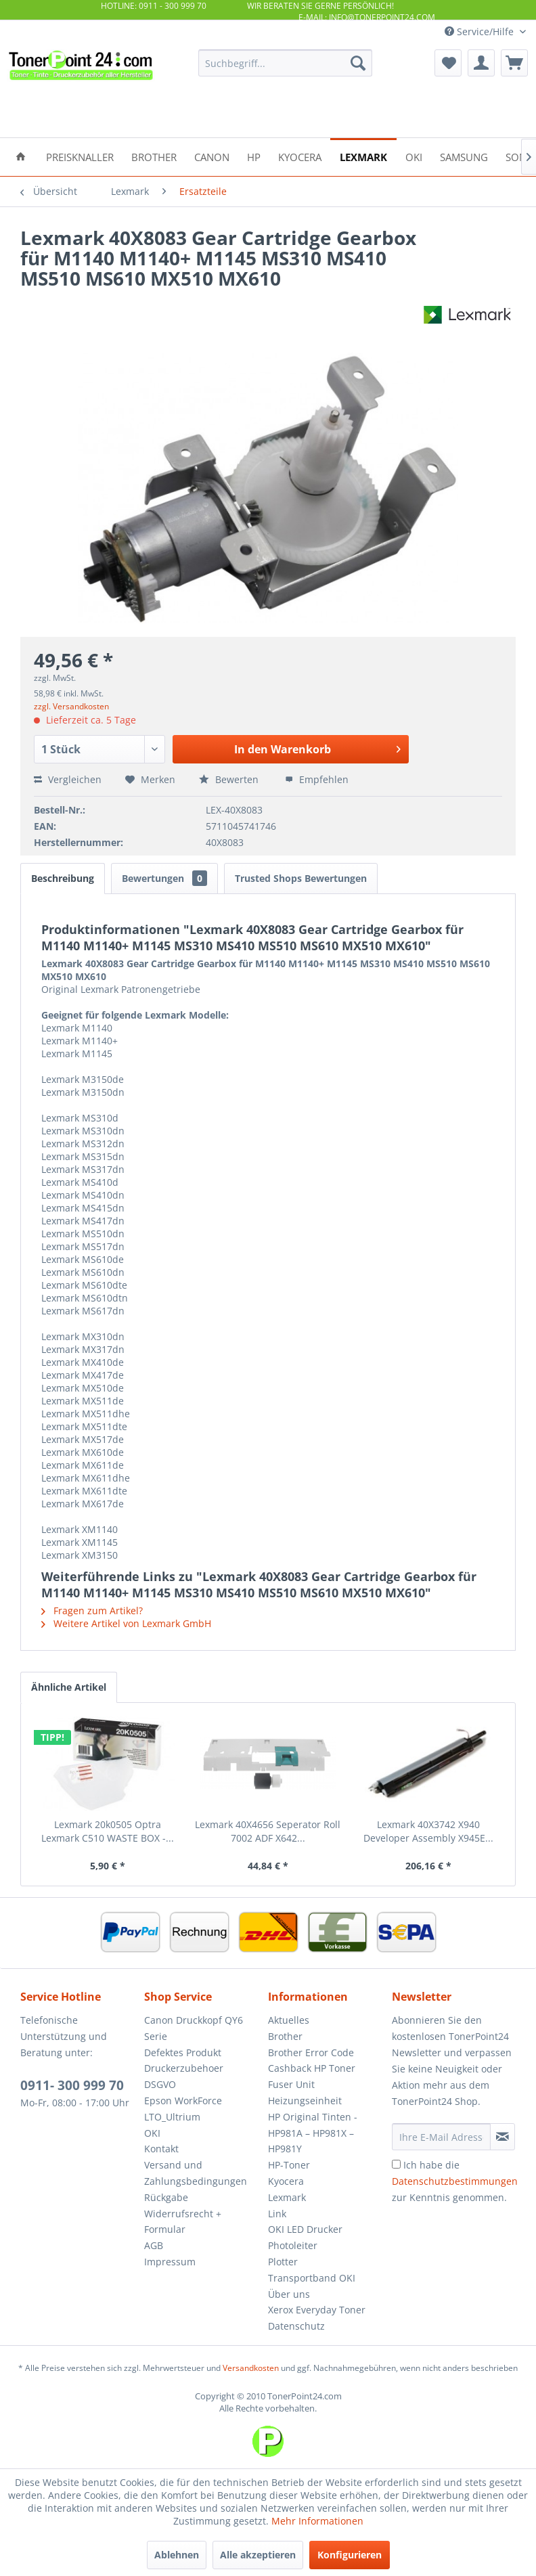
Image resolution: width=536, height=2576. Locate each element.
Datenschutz (296, 2325)
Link (277, 2213)
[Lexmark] (363, 156)
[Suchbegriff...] (285, 62)
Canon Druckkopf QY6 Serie (193, 2028)
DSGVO (160, 2084)
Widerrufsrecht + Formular (182, 2221)
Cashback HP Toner (311, 2068)
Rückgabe (166, 2197)
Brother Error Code (311, 2052)
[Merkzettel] (448, 62)
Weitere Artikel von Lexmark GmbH (126, 1623)
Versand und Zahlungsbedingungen (195, 2173)
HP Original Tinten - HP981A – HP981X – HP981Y (312, 2133)
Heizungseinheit (305, 2100)
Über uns (289, 2294)
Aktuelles (288, 2020)
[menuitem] (285, 62)
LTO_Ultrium (172, 2116)
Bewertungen (164, 878)
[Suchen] (358, 62)
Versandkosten (251, 2368)
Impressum (170, 2261)
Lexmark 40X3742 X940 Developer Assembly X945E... (428, 1831)
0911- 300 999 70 (72, 2085)
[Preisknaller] (79, 156)
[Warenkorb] (514, 62)
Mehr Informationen (317, 2520)
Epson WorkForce (183, 2100)
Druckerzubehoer (183, 2068)
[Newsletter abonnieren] (502, 2136)
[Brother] (153, 156)
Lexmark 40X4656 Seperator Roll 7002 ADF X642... (267, 1831)
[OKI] (414, 156)
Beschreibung (62, 878)
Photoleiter (292, 2245)
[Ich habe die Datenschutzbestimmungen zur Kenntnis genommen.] (396, 2164)
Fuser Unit (291, 2084)
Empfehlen (317, 779)
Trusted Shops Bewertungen (301, 878)
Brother (285, 2036)
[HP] (253, 156)
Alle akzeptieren (258, 2554)
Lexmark (287, 2197)
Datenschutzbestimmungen (455, 2181)
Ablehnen (176, 2554)
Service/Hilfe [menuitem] (480, 31)
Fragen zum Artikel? (92, 1610)
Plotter (283, 2261)
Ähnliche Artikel (68, 1687)
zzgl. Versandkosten (71, 706)
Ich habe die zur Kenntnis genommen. (455, 2181)
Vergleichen (68, 779)
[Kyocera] (299, 156)
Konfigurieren (349, 2554)
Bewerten (230, 779)
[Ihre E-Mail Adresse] (441, 2136)
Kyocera (286, 2181)
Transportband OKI (311, 2277)
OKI (152, 2133)
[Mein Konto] (481, 62)
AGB (153, 2245)
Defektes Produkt (182, 2052)
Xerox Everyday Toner (316, 2309)
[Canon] (211, 156)
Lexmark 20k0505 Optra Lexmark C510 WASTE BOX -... (107, 1831)
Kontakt (161, 2148)
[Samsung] (464, 156)
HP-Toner (289, 2164)
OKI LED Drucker (305, 2229)
